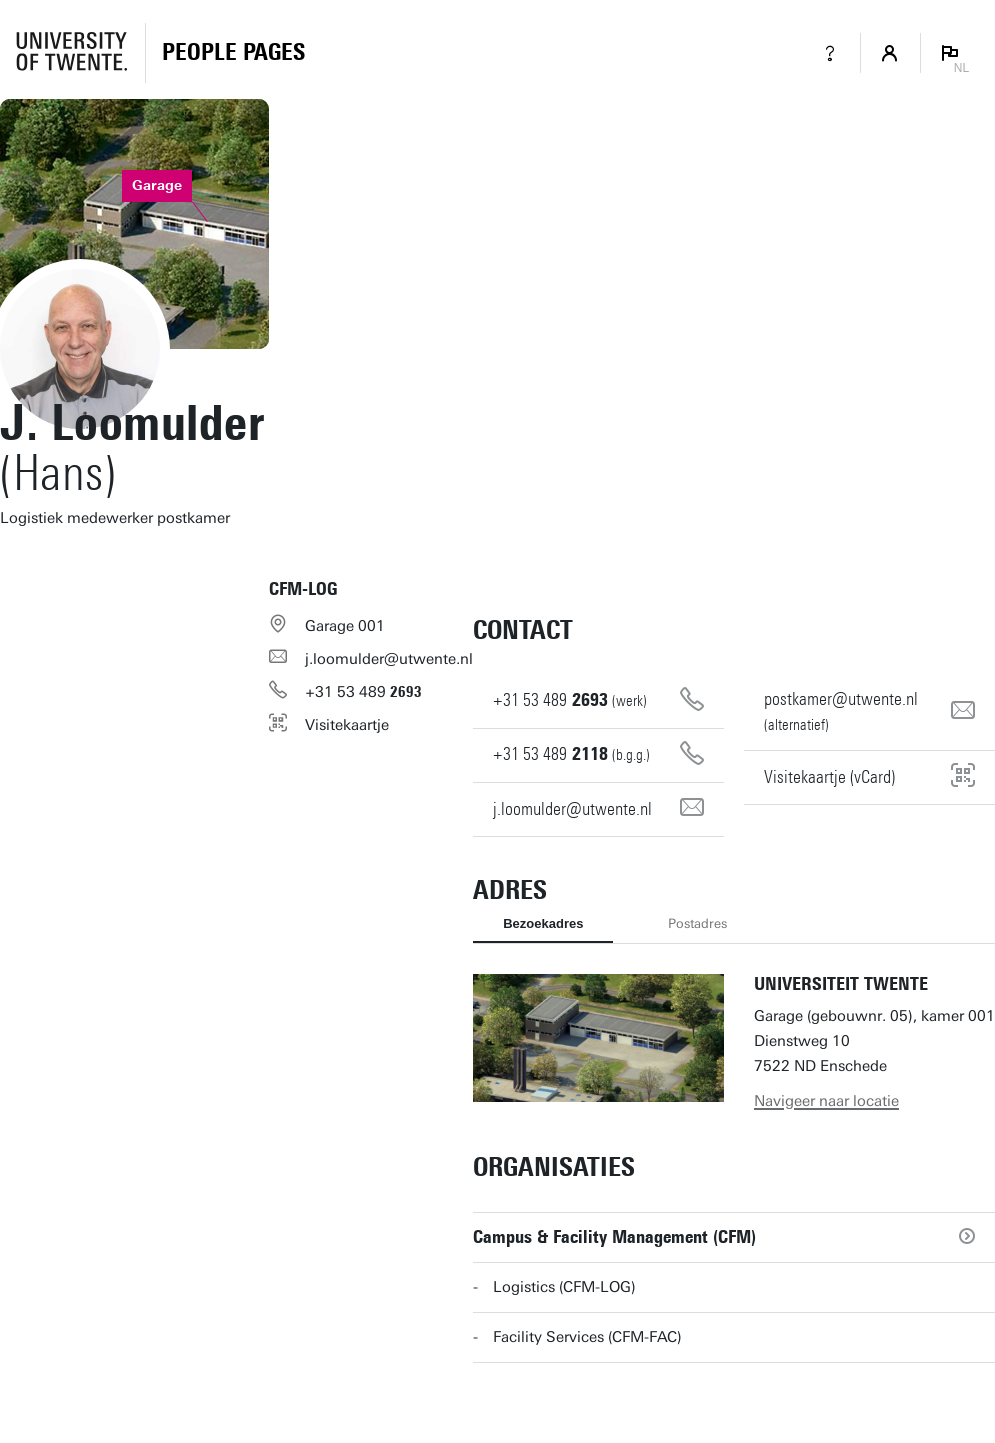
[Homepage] (233, 53)
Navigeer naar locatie (826, 1101)
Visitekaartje (347, 725)
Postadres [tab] (697, 923)
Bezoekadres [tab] (543, 923)
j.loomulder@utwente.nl (389, 659)
